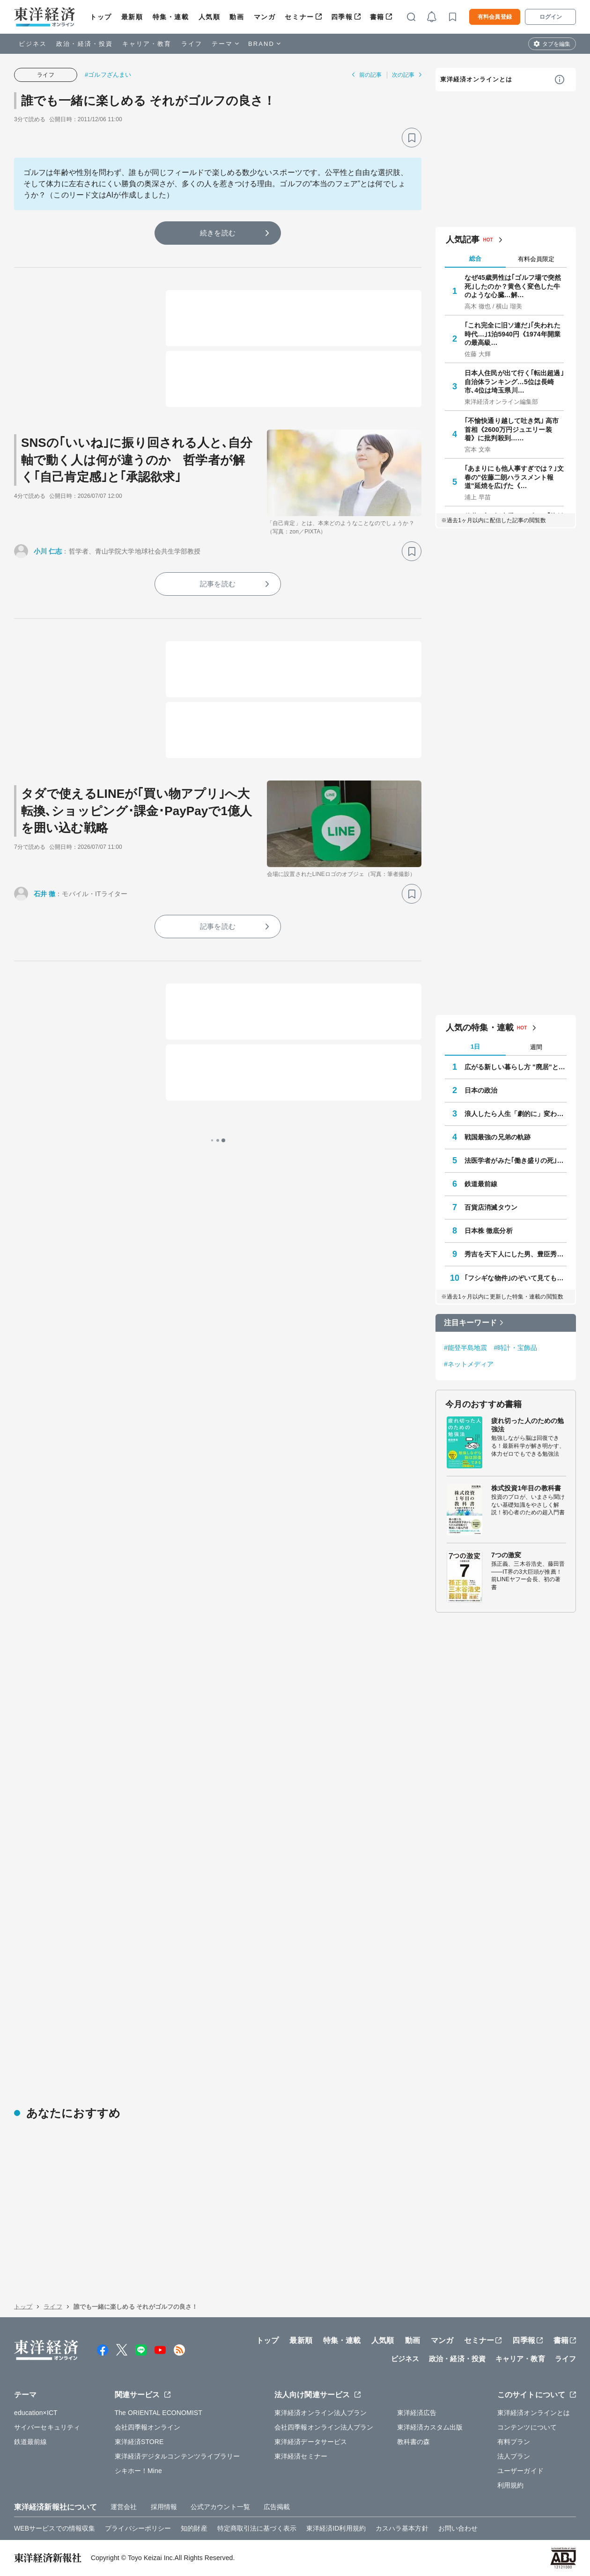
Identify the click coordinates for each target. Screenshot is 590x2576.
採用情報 (164, 2506)
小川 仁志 (48, 551)
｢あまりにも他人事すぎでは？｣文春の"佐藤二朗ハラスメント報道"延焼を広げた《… (514, 477)
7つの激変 (506, 1555)
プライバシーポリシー (138, 2528)
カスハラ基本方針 (402, 2528)
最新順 (132, 17)
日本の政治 (481, 1090)
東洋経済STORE (139, 2441)
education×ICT (36, 2412)
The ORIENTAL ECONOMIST (158, 2412)
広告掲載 (277, 2506)
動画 (236, 17)
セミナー (299, 17)
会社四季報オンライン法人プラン (324, 2427)
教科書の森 (413, 2441)
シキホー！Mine (138, 2470)
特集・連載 (171, 17)
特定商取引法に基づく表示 (256, 2528)
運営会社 (124, 2506)
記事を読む (218, 584)
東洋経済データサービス (310, 2441)
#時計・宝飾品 (516, 1347)
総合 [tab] (475, 258)
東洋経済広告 (417, 2412)
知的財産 (194, 2528)
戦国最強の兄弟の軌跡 (498, 1137)
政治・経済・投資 (84, 43)
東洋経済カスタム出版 (430, 2427)
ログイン (550, 17)
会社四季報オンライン (148, 2427)
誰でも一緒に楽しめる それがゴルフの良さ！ (148, 101)
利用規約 (510, 2485)
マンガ (265, 17)
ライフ (191, 43)
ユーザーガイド (520, 2470)
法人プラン (514, 2456)
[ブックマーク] (411, 137)
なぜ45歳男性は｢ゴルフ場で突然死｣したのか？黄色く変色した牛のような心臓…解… (513, 286)
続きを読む (218, 233)
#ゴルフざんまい (108, 74)
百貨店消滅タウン (491, 1207)
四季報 (342, 17)
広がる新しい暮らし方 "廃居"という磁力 (516, 1067)
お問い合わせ (458, 2528)
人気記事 (462, 239)
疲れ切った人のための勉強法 (527, 1425)
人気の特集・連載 (480, 1027)
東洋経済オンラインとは (476, 79)
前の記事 (370, 75)
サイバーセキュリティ (47, 2427)
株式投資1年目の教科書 (526, 1488)
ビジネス (33, 43)
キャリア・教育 (147, 43)
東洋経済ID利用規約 (336, 2528)
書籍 (377, 17)
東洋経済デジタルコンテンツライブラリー (177, 2456)
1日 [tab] (475, 1046)
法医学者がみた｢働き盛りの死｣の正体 (516, 1160)
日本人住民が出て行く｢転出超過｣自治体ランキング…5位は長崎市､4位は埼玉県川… (514, 381)
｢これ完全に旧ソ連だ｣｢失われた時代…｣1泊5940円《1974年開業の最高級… (512, 333)
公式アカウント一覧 (220, 2506)
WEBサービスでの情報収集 (54, 2528)
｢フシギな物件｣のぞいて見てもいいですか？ (516, 1278)
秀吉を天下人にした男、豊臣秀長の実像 (516, 1254)
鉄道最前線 (481, 1184)
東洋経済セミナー (300, 2456)
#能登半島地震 (465, 1347)
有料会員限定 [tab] (536, 259)
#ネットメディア (469, 1364)
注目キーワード (470, 1323)
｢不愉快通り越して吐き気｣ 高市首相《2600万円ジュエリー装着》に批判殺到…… (512, 429)
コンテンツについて (527, 2427)
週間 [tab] (536, 1047)
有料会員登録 (495, 17)
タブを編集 (556, 44)
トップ (101, 17)
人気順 (210, 17)
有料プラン (514, 2441)
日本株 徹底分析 (489, 1230)
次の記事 (403, 75)
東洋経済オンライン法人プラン (320, 2412)
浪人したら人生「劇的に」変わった (516, 1113)
